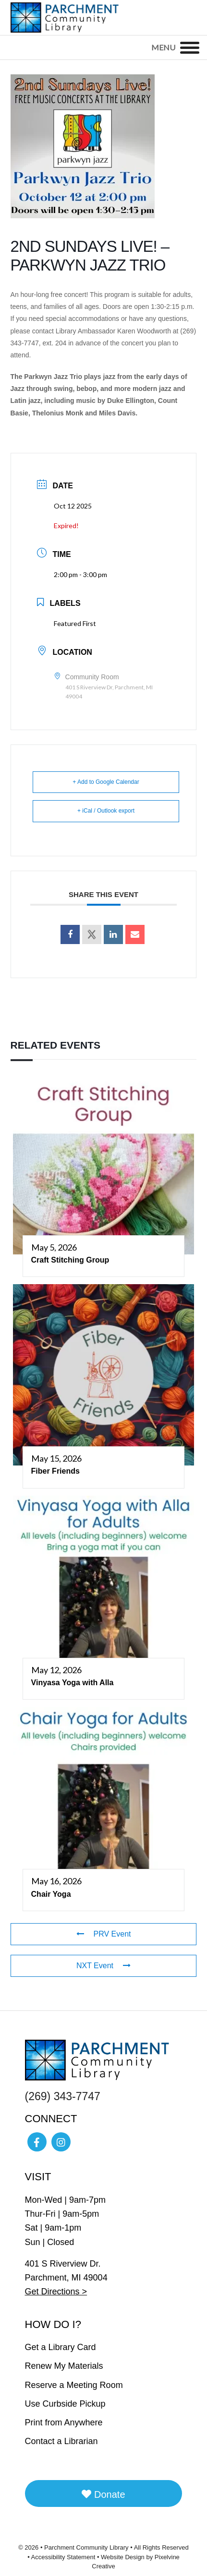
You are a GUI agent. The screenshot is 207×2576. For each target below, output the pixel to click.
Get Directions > (56, 2291)
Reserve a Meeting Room (74, 2385)
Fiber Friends (55, 1471)
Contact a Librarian (61, 2441)
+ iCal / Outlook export (105, 810)
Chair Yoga (51, 1894)
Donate (103, 2494)
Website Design (123, 2557)
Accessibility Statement (63, 2557)
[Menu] (189, 47)
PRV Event (103, 1934)
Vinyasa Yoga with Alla (72, 1682)
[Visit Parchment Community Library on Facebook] (37, 2141)
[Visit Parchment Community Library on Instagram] (61, 2141)
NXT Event (103, 1966)
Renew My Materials (64, 2366)
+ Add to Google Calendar (106, 782)
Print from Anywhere (64, 2422)
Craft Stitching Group (70, 1260)
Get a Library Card (60, 2347)
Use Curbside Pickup (65, 2404)
